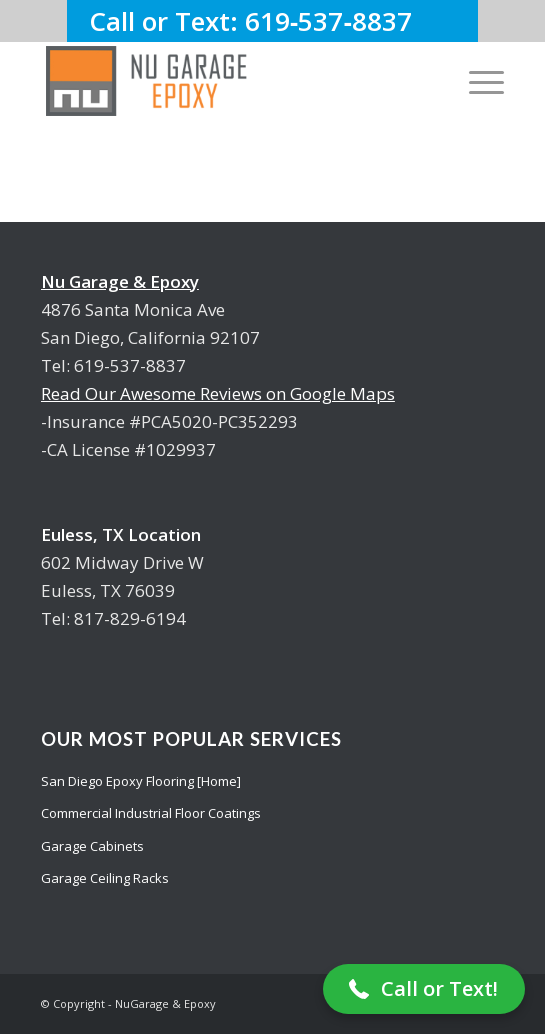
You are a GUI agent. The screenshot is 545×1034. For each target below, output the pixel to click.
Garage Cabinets (92, 846)
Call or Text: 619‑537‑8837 (272, 21)
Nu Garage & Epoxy (120, 281)
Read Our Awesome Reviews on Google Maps (218, 393)
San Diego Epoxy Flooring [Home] (141, 781)
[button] (424, 989)
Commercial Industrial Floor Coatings (151, 813)
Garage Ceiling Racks (105, 878)
